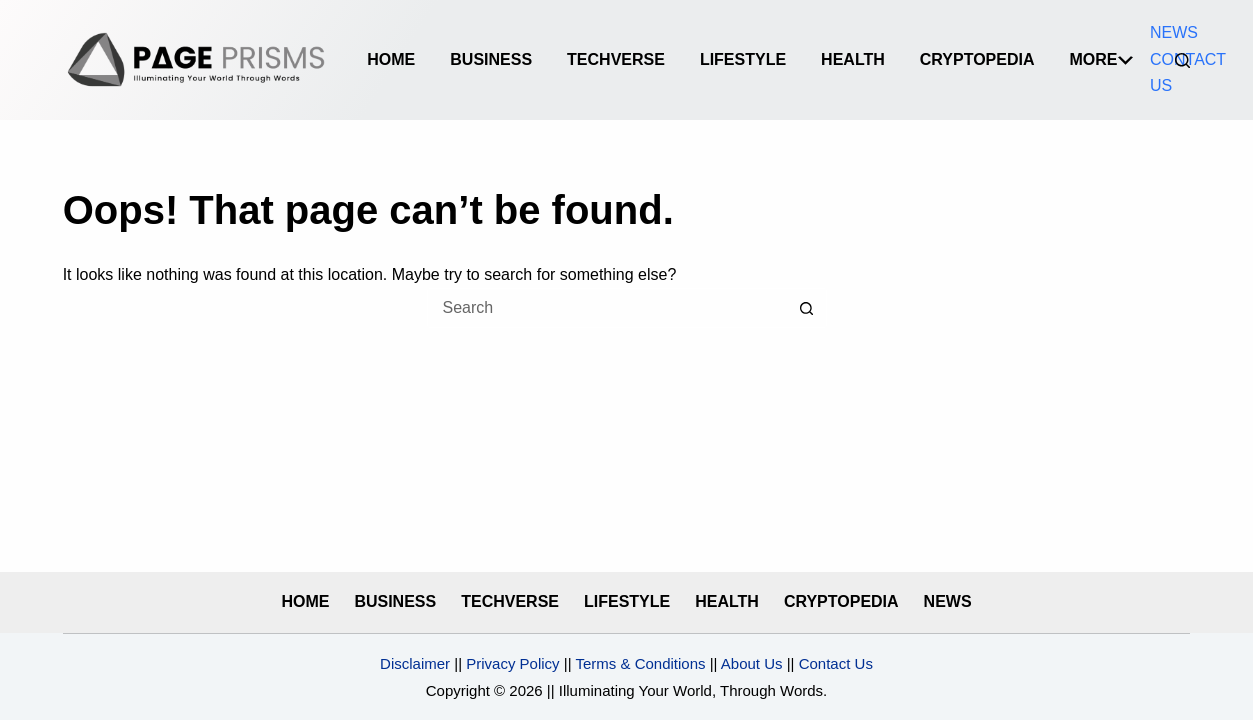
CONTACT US (1188, 72)
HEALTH (853, 59)
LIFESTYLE (743, 59)
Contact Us (836, 663)
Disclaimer (415, 663)
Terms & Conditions (640, 663)
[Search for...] (607, 308)
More (1101, 59)
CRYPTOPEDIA (977, 59)
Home (391, 59)
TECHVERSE (616, 59)
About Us (750, 663)
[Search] (1182, 60)
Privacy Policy (512, 663)
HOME (305, 601)
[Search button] (807, 308)
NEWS (1174, 32)
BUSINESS (491, 59)
